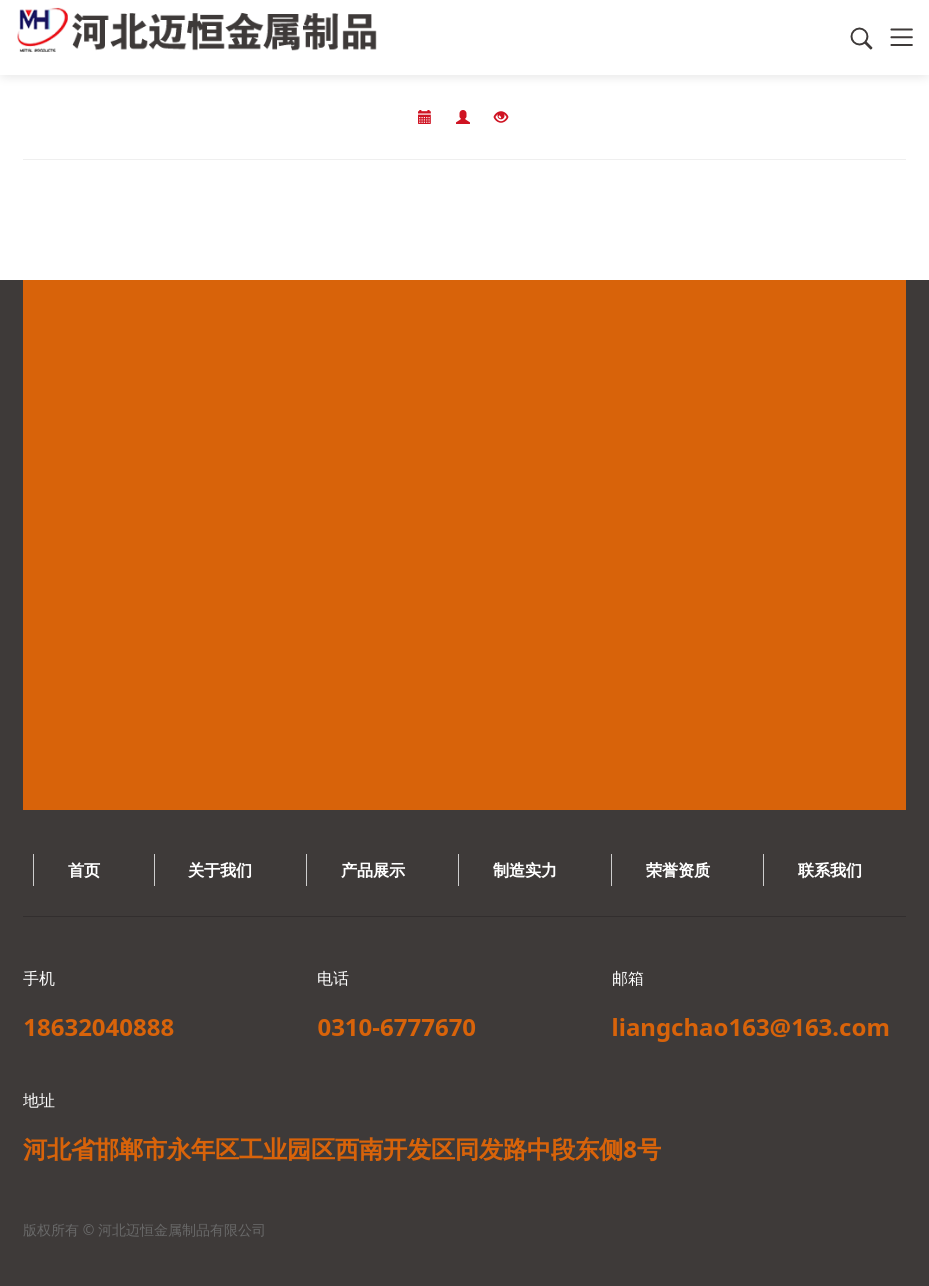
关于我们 (220, 870)
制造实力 (525, 870)
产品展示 (373, 870)
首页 (84, 870)
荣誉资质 (678, 870)
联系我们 (830, 870)
